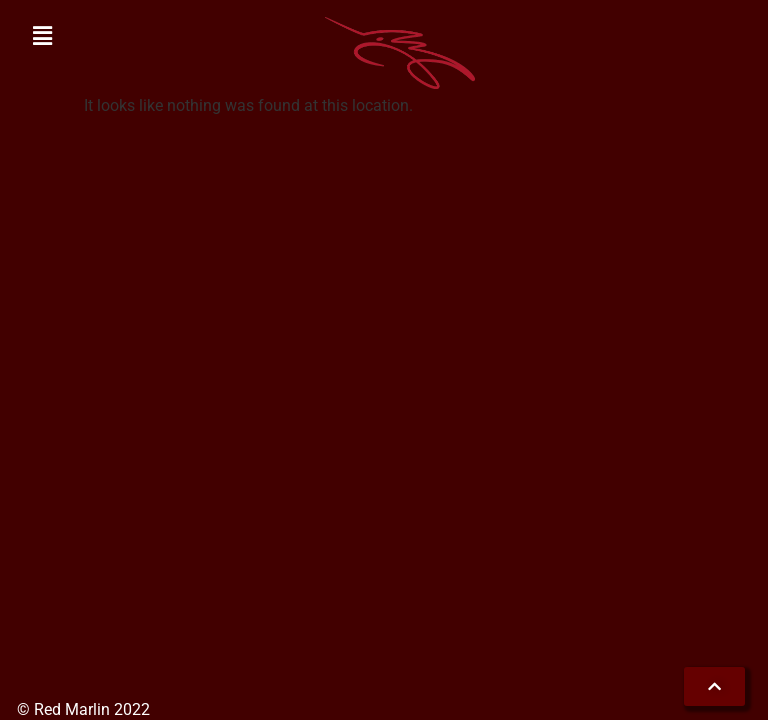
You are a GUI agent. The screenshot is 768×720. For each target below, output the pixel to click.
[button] (42, 37)
